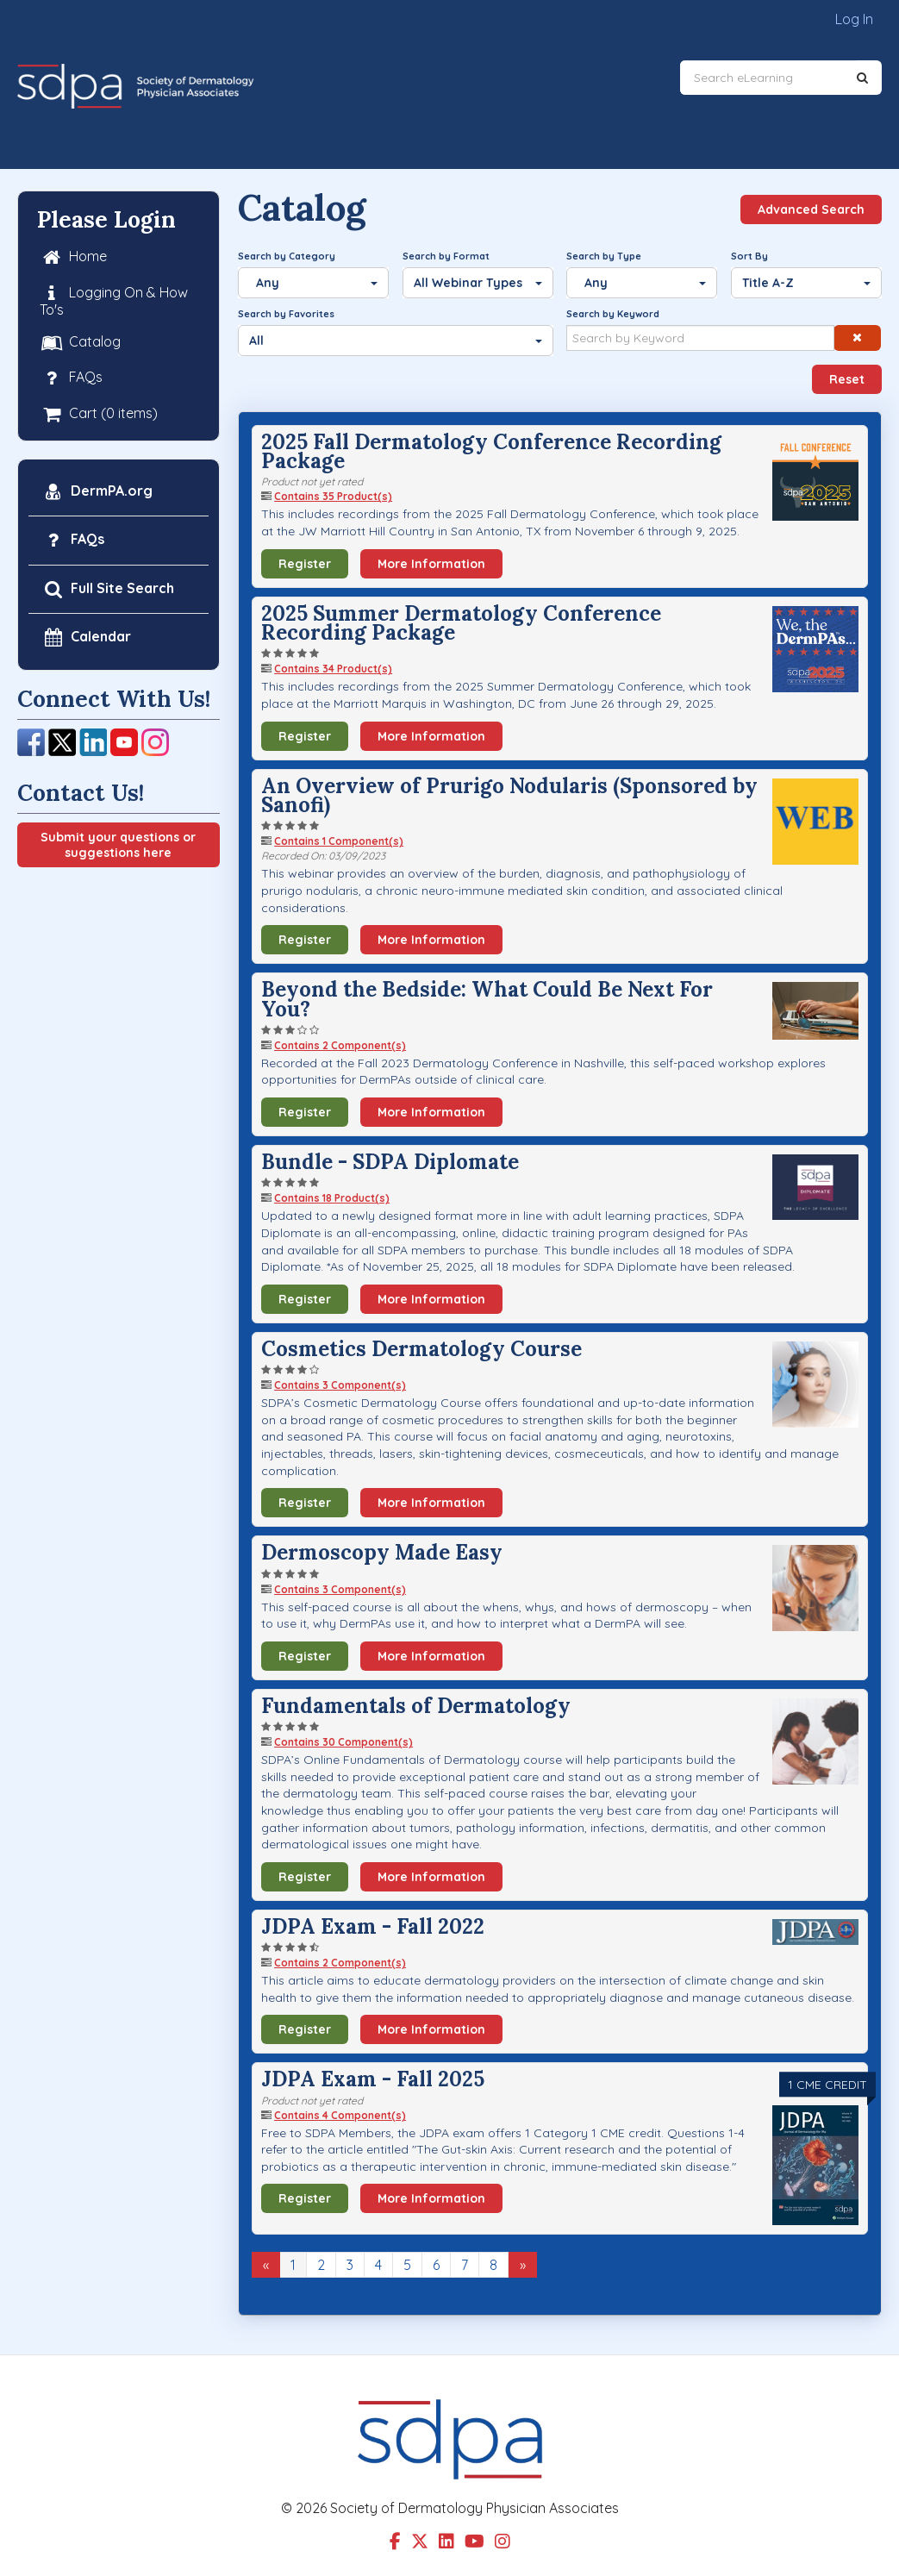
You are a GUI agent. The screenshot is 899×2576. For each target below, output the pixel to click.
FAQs (71, 378)
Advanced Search (811, 209)
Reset (847, 379)
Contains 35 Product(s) (333, 496)
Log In (854, 19)
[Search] (862, 77)
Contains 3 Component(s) (340, 1385)
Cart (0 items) (99, 413)
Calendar (86, 637)
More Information (431, 564)
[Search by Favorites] (395, 340)
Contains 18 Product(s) (332, 1197)
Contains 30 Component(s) (343, 1741)
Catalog (80, 343)
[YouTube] (124, 740)
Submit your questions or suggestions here (118, 844)
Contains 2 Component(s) (340, 1045)
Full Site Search (107, 588)
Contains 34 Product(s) (333, 668)
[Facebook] (31, 740)
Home (73, 257)
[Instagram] (155, 740)
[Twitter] (62, 740)
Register (304, 564)
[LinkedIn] (93, 740)
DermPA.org (97, 492)
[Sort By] (806, 282)
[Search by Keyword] (700, 338)
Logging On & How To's (114, 300)
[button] (857, 338)
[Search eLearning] (768, 77)
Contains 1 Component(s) (338, 841)
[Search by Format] (478, 282)
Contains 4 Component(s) (340, 2115)
